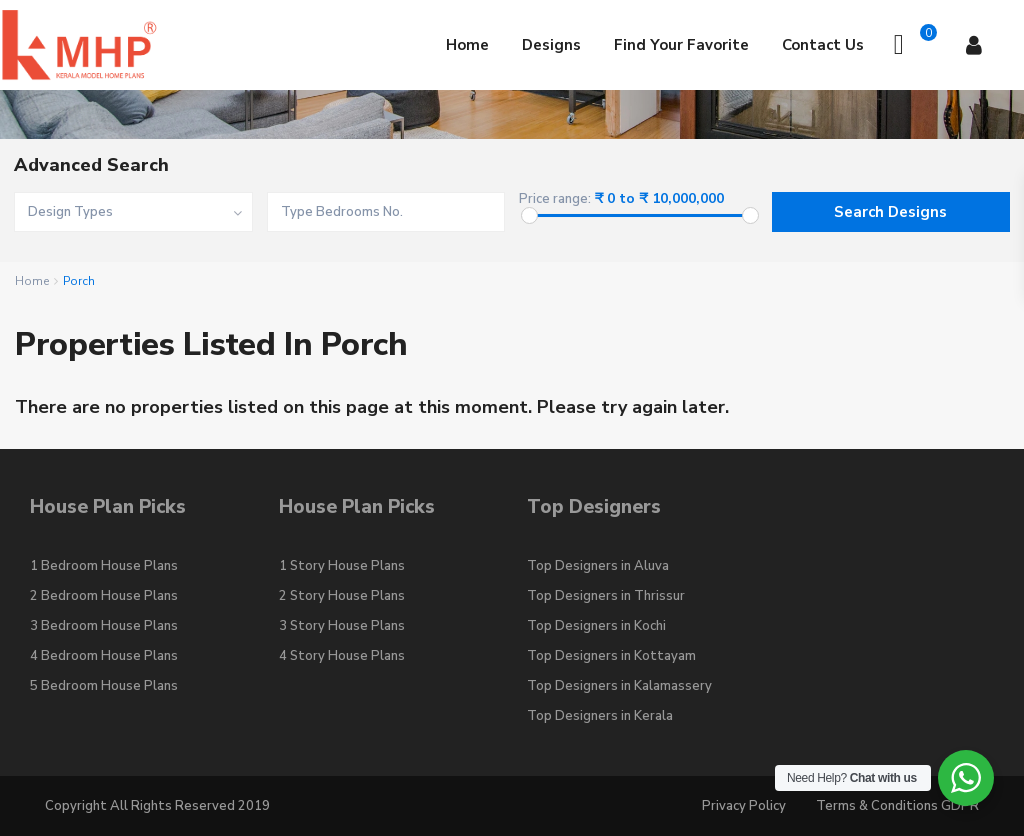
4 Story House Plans (342, 656)
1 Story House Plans (342, 566)
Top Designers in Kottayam (611, 656)
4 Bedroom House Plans (104, 656)
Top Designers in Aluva (598, 566)
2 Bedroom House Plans (104, 596)
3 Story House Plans (342, 626)
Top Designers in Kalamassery (619, 686)
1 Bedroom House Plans (104, 566)
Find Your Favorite (681, 45)
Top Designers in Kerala (600, 716)
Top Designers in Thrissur (606, 596)
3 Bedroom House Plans (104, 626)
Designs (551, 45)
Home (467, 45)
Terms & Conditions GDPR (897, 806)
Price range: (555, 199)
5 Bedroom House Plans (104, 686)
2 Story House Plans (342, 596)
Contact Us (823, 45)
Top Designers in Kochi (596, 626)
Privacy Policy (744, 806)
